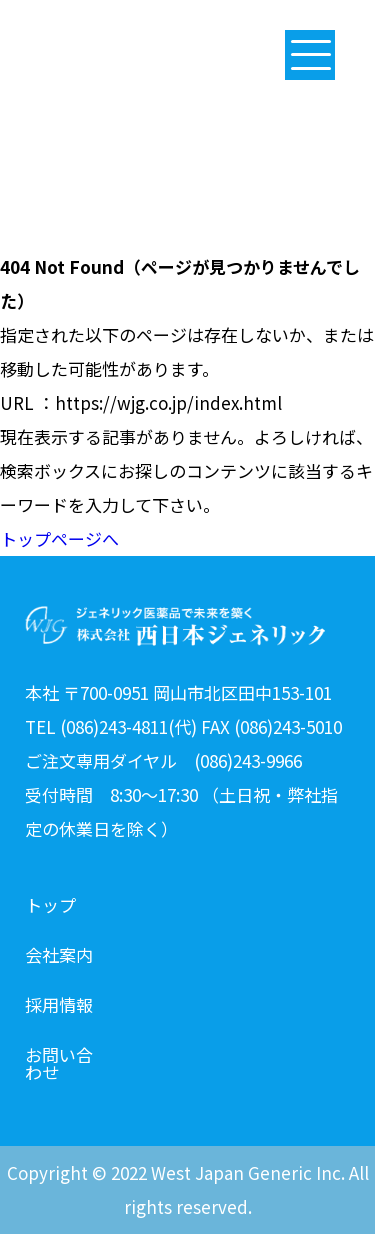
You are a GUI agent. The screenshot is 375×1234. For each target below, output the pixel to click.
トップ (50, 906)
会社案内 (59, 956)
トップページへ (59, 538)
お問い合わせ (59, 1056)
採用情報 (59, 1006)
